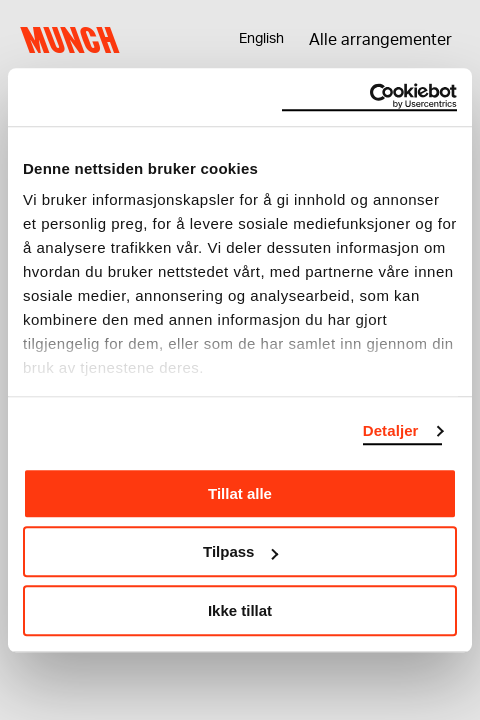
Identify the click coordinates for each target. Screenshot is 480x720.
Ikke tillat (240, 610)
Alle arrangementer (380, 40)
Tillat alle (240, 493)
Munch (74, 40)
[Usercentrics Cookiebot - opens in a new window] (369, 97)
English (261, 39)
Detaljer (391, 430)
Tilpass (240, 551)
